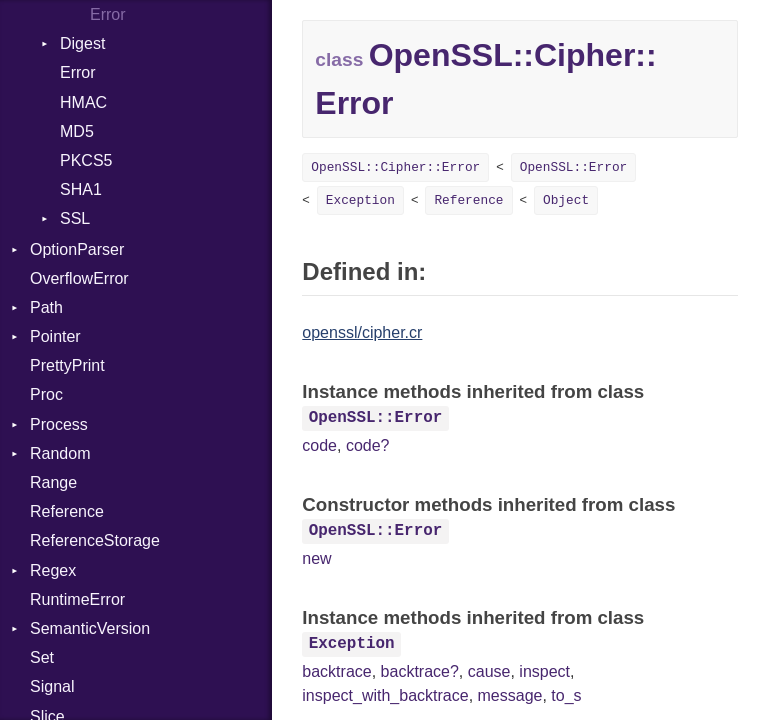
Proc (46, 394)
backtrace (336, 671)
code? (368, 445)
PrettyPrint (67, 365)
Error (108, 14)
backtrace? (420, 671)
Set (42, 657)
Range (53, 482)
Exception (360, 200)
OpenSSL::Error (574, 167)
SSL (75, 218)
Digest (82, 43)
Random (60, 453)
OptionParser (77, 249)
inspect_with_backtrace (385, 695)
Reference (67, 511)
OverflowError (79, 278)
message (510, 695)
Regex (53, 570)
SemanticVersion (90, 628)
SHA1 (81, 189)
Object (566, 200)
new (316, 558)
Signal (52, 686)
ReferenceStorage (95, 540)
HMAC (83, 102)
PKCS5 (86, 160)
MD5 (77, 131)
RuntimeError (77, 599)
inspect (544, 671)
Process (59, 424)
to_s (566, 695)
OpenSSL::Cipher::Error (395, 167)
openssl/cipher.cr (362, 332)
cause (489, 671)
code (319, 445)
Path (46, 307)
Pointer (55, 336)
